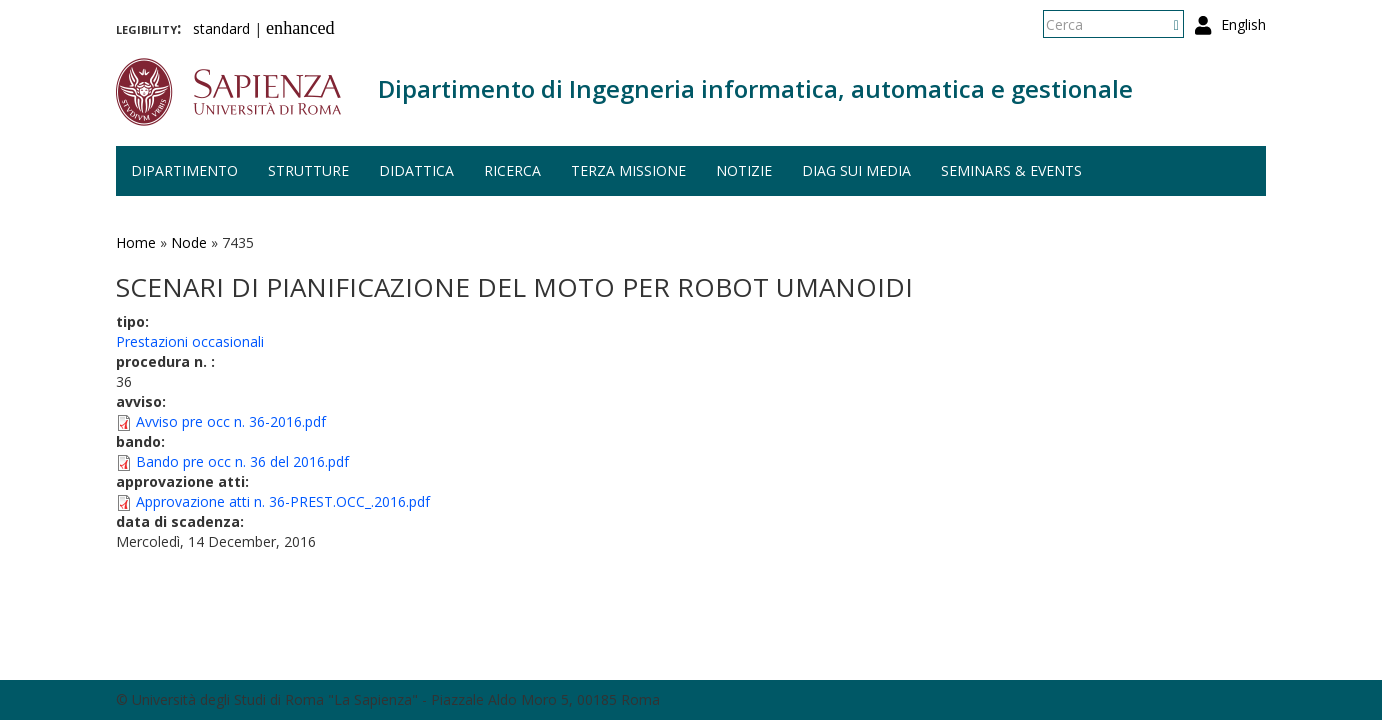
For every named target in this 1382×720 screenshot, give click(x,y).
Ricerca (512, 170)
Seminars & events (1011, 170)
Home (136, 242)
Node (189, 242)
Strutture (308, 170)
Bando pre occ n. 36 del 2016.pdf (242, 461)
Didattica (416, 170)
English (1243, 24)
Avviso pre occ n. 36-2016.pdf (231, 421)
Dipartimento (184, 170)
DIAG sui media (856, 170)
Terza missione (628, 170)
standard (221, 28)
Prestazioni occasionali (190, 341)
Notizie (744, 170)
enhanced (300, 28)
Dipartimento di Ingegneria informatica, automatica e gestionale (755, 88)
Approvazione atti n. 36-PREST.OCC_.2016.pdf (283, 501)
